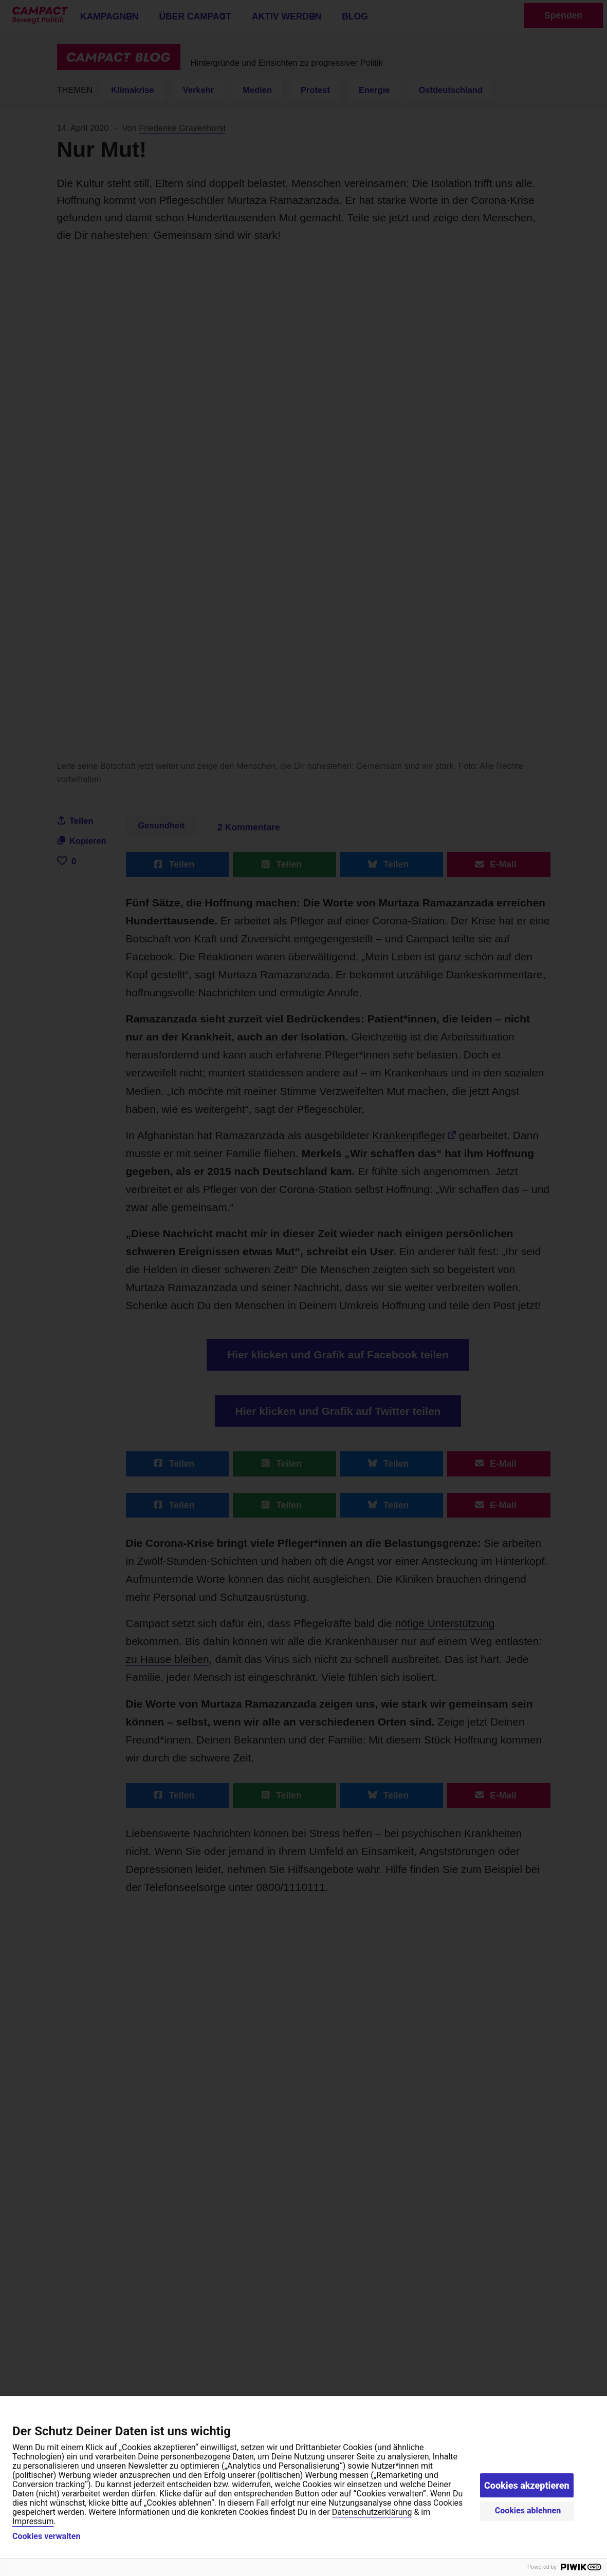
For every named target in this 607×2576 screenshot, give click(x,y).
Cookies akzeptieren (526, 2485)
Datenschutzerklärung (372, 2512)
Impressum (33, 2521)
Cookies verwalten (46, 2536)
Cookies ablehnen (528, 2510)
